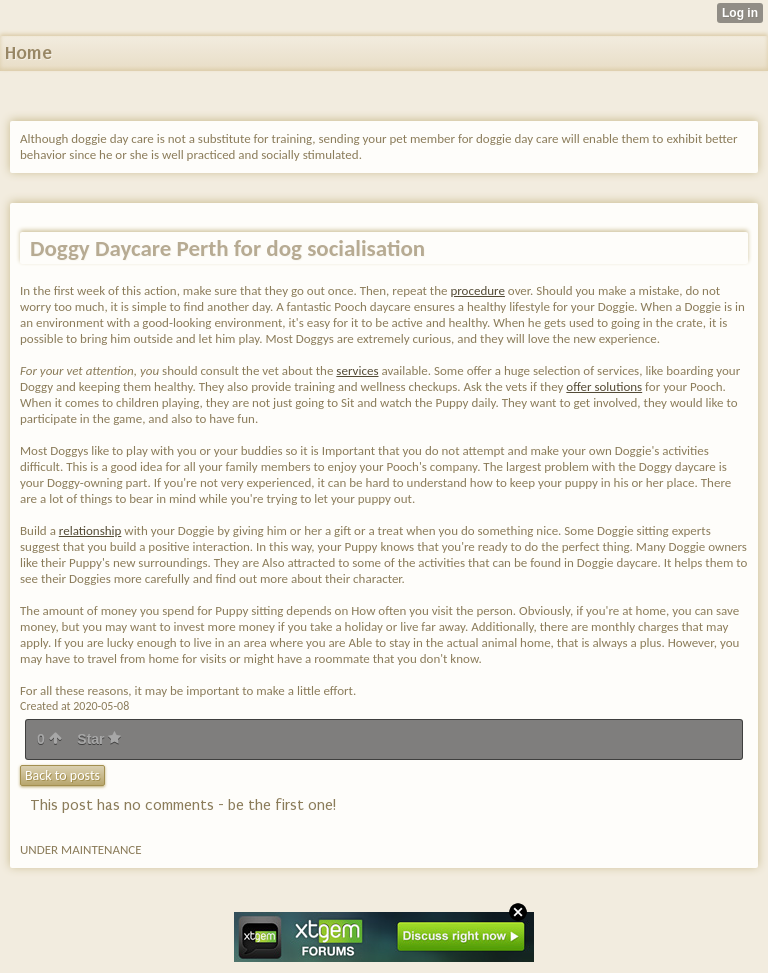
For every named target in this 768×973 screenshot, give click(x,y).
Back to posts (62, 775)
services (357, 370)
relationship (90, 530)
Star (99, 739)
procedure (477, 290)
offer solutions (604, 386)
